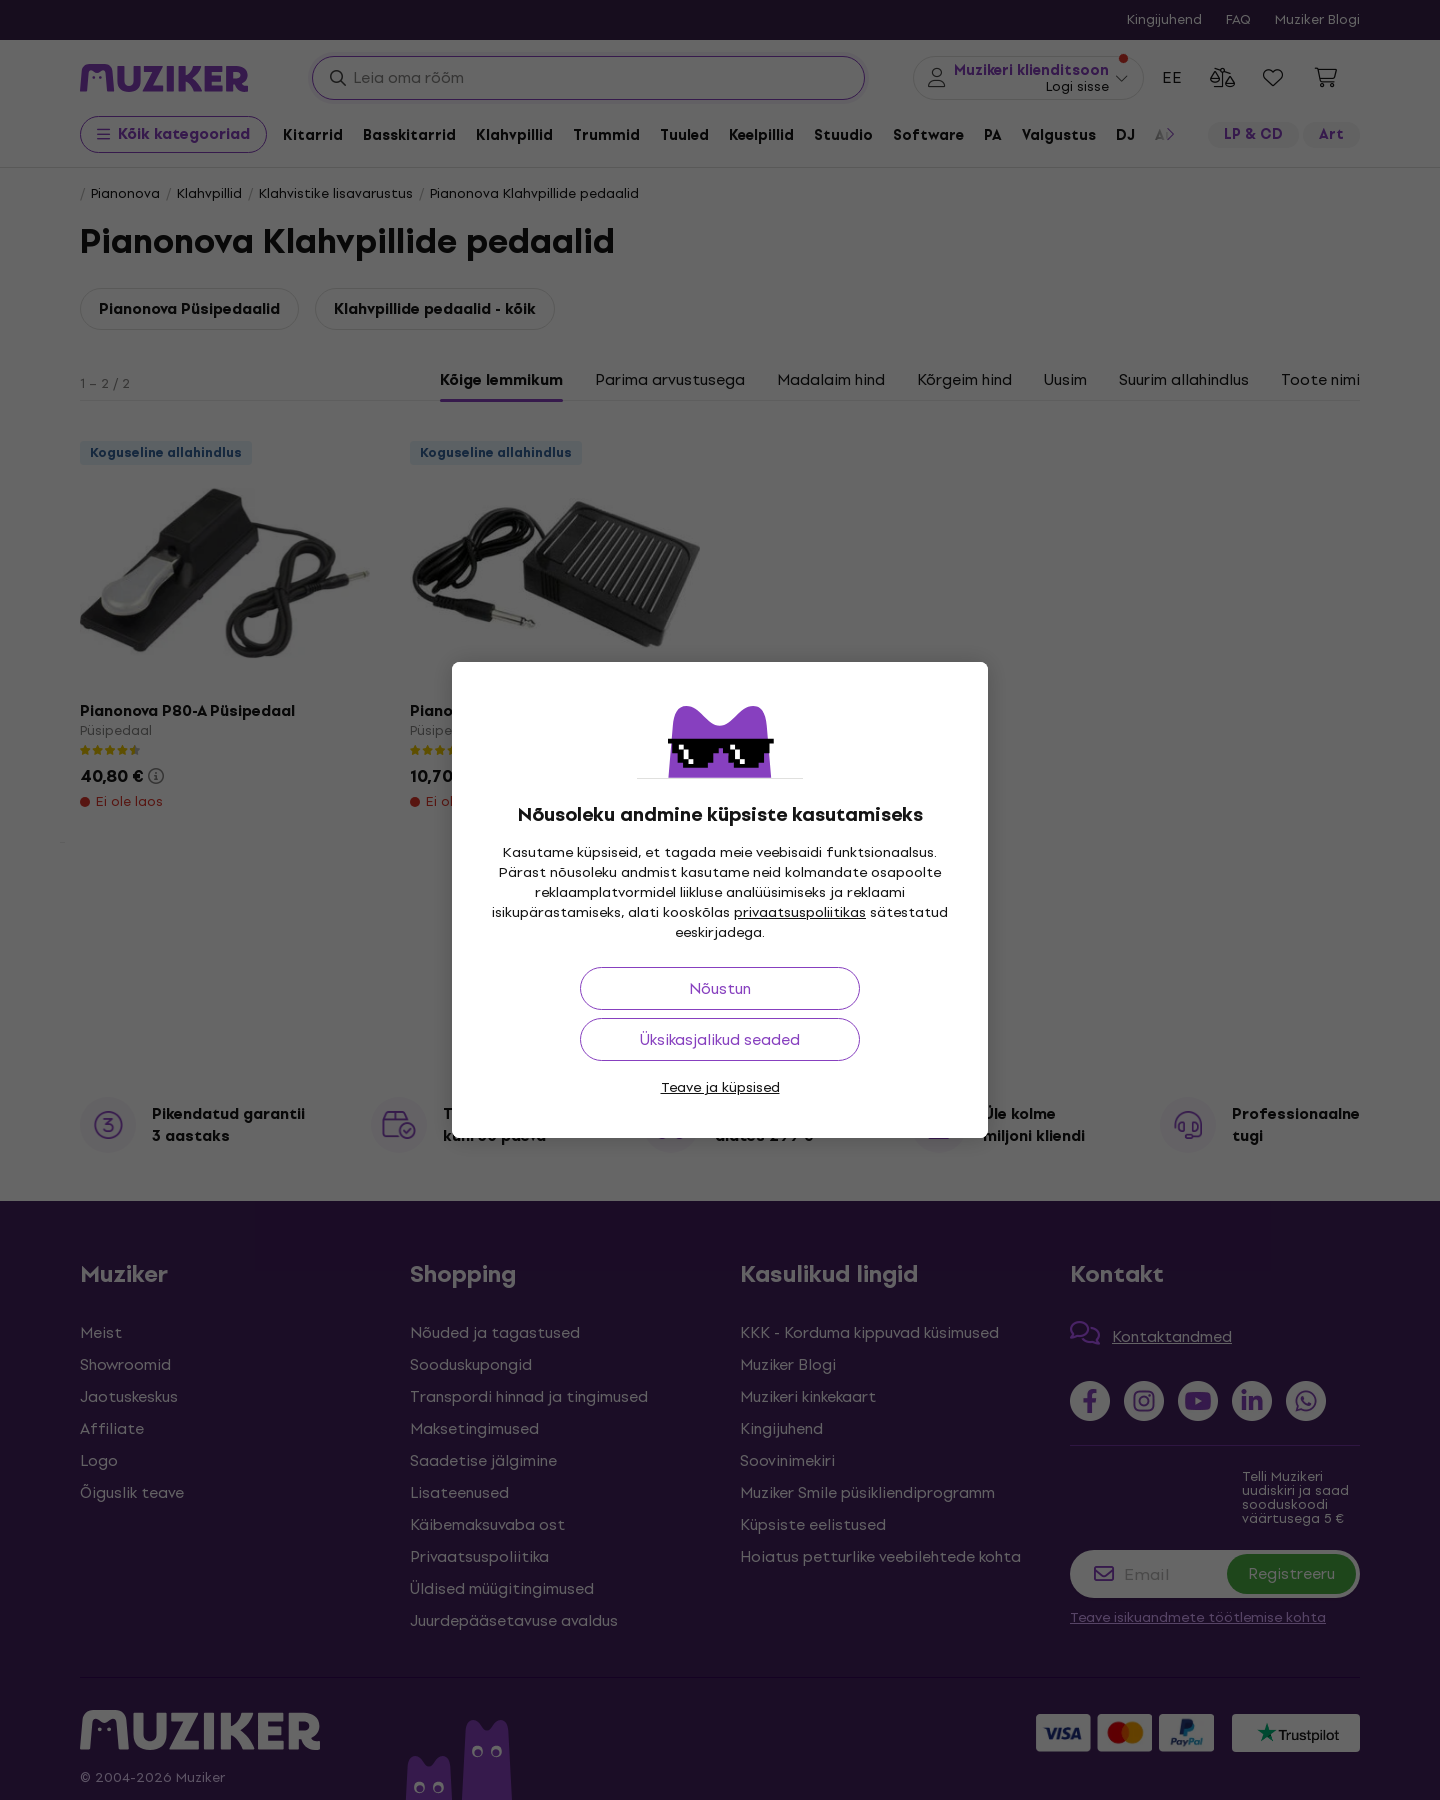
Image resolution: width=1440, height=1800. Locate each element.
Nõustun (720, 988)
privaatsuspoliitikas (800, 912)
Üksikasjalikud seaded (720, 1039)
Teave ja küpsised (720, 1087)
